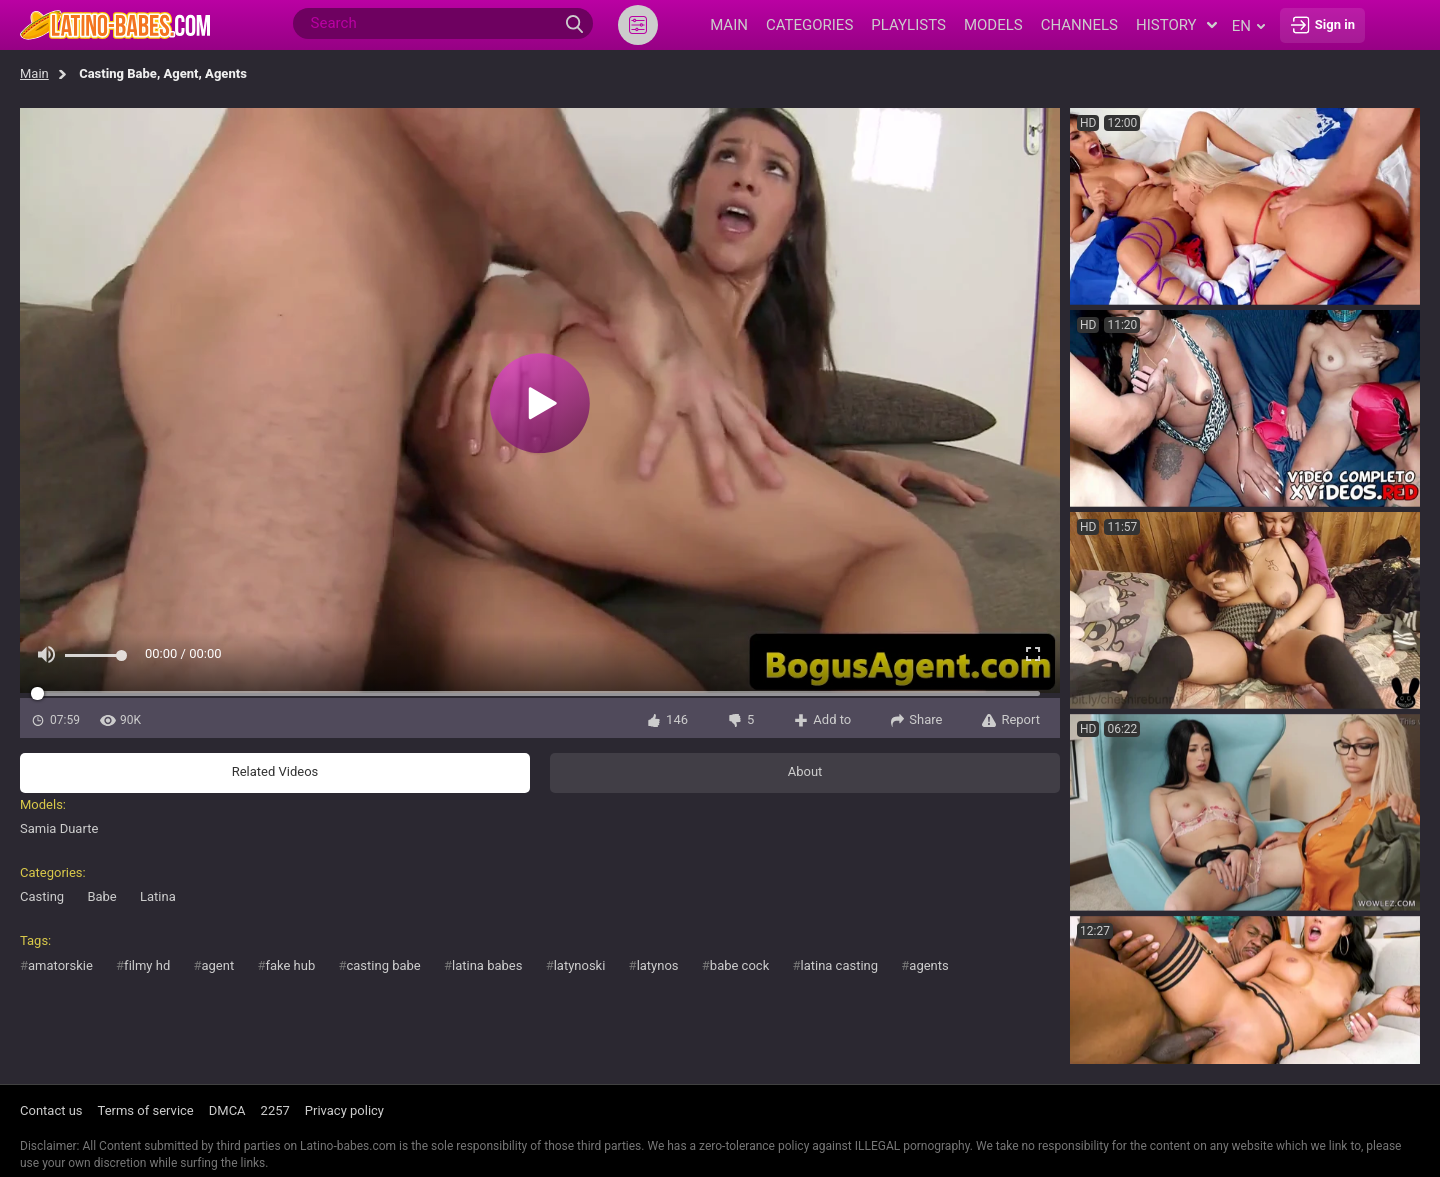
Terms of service (146, 1110)
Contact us (51, 1110)
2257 (275, 1110)
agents (928, 965)
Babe (101, 896)
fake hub (290, 965)
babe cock (739, 965)
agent (217, 965)
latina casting (839, 965)
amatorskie (60, 965)
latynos (658, 965)
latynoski (580, 965)
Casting (42, 896)
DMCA (227, 1110)
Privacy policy (344, 1110)
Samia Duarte (59, 828)
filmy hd (147, 965)
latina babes (487, 965)
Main (34, 73)
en (1248, 26)
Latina (158, 896)
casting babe (383, 965)
